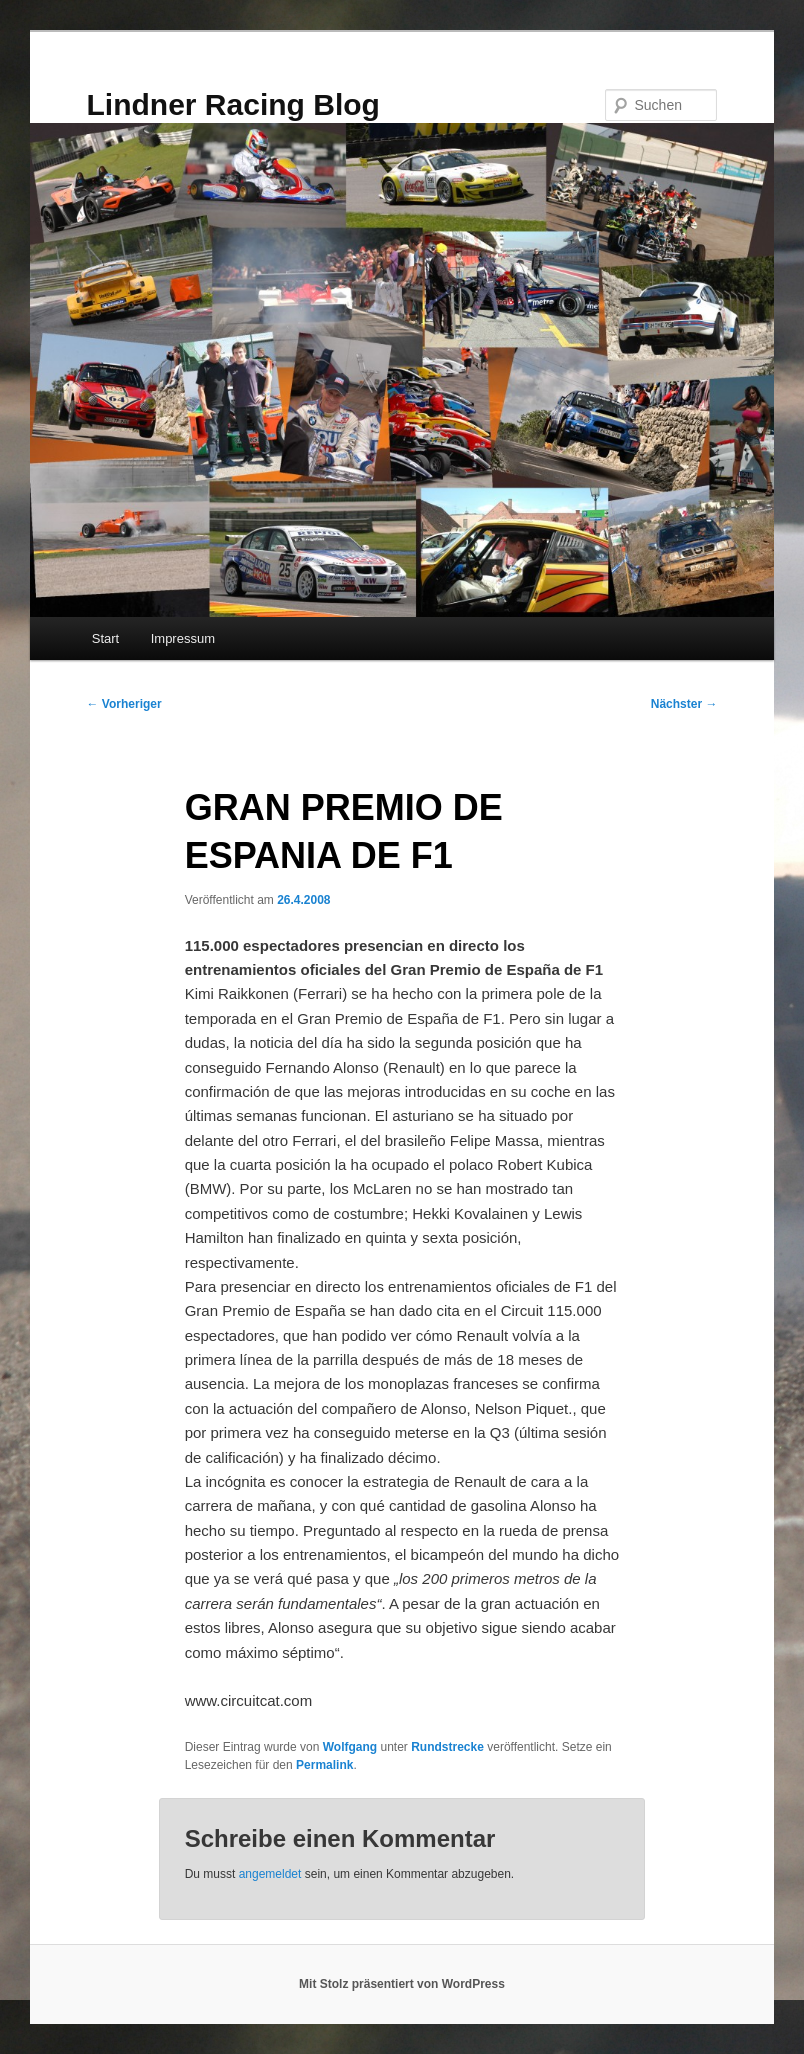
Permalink (324, 1765)
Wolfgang (350, 1747)
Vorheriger (124, 704)
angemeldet (270, 1874)
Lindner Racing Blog (233, 104)
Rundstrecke (447, 1747)
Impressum (183, 638)
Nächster (684, 704)
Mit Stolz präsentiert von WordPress (402, 1984)
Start (105, 638)
